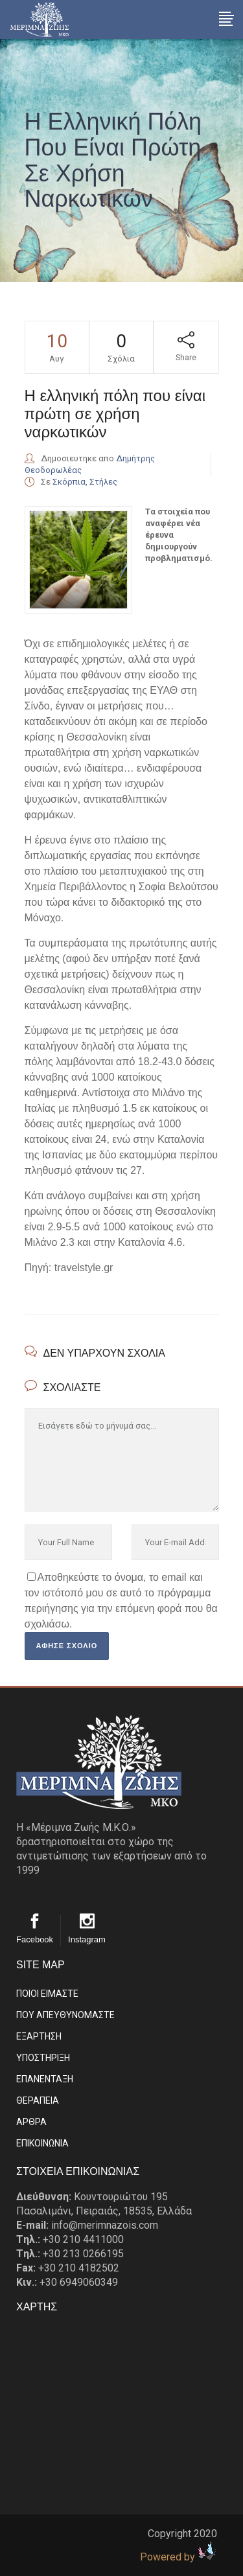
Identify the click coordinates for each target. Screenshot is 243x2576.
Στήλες (103, 482)
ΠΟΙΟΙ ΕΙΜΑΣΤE (47, 1993)
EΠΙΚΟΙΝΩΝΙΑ (42, 2143)
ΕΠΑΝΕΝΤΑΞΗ (44, 2079)
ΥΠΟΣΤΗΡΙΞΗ (43, 2058)
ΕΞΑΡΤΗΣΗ (39, 2036)
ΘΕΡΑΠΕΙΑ (37, 2100)
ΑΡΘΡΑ (31, 2122)
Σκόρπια (69, 482)
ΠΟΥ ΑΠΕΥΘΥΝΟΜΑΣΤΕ (65, 2015)
